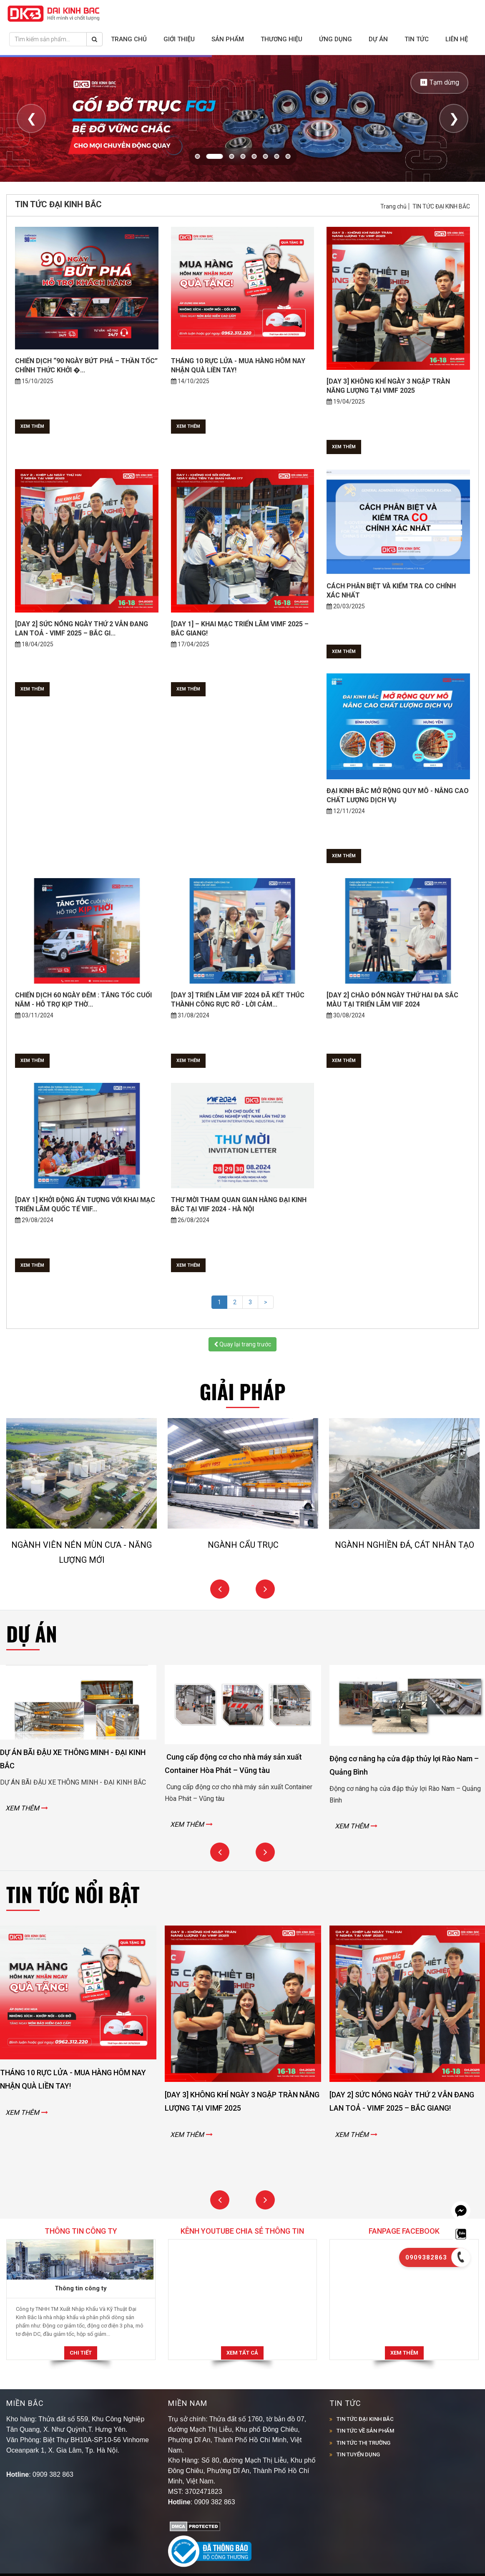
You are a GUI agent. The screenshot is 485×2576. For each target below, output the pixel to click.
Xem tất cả (242, 2353)
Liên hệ (456, 39)
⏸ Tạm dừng (439, 82)
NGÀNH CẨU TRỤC (255, 1544)
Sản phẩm (227, 39)
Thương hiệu (281, 39)
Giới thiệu (179, 39)
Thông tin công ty (81, 2288)
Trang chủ (129, 39)
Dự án (378, 39)
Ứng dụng (335, 39)
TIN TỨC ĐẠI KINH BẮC (441, 206)
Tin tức (417, 39)
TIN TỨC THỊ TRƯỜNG (363, 2443)
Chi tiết (81, 2353)
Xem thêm (32, 426)
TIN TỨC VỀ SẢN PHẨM (365, 2431)
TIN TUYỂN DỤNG (358, 2454)
